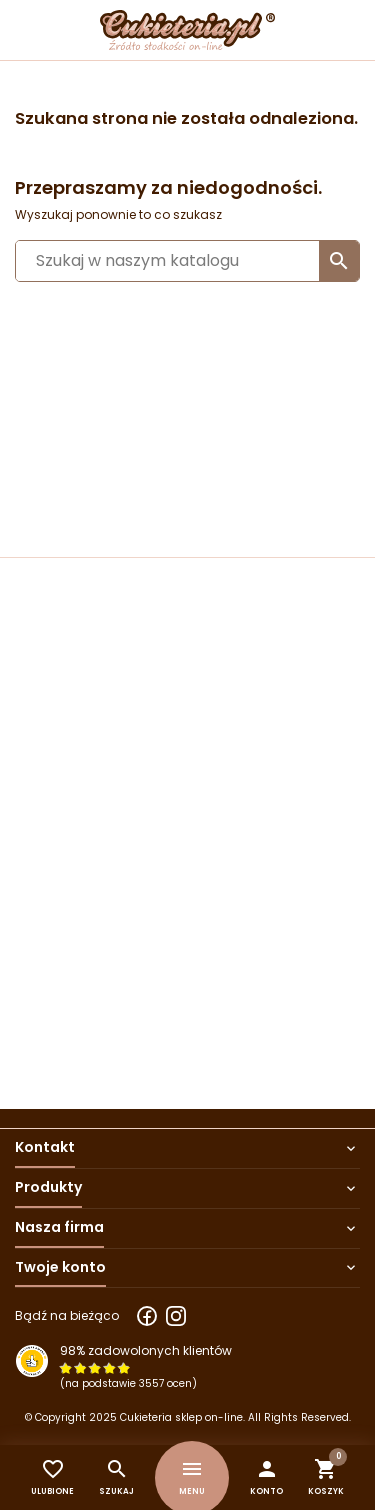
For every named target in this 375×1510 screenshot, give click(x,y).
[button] (266, 1477)
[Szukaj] (187, 261)
